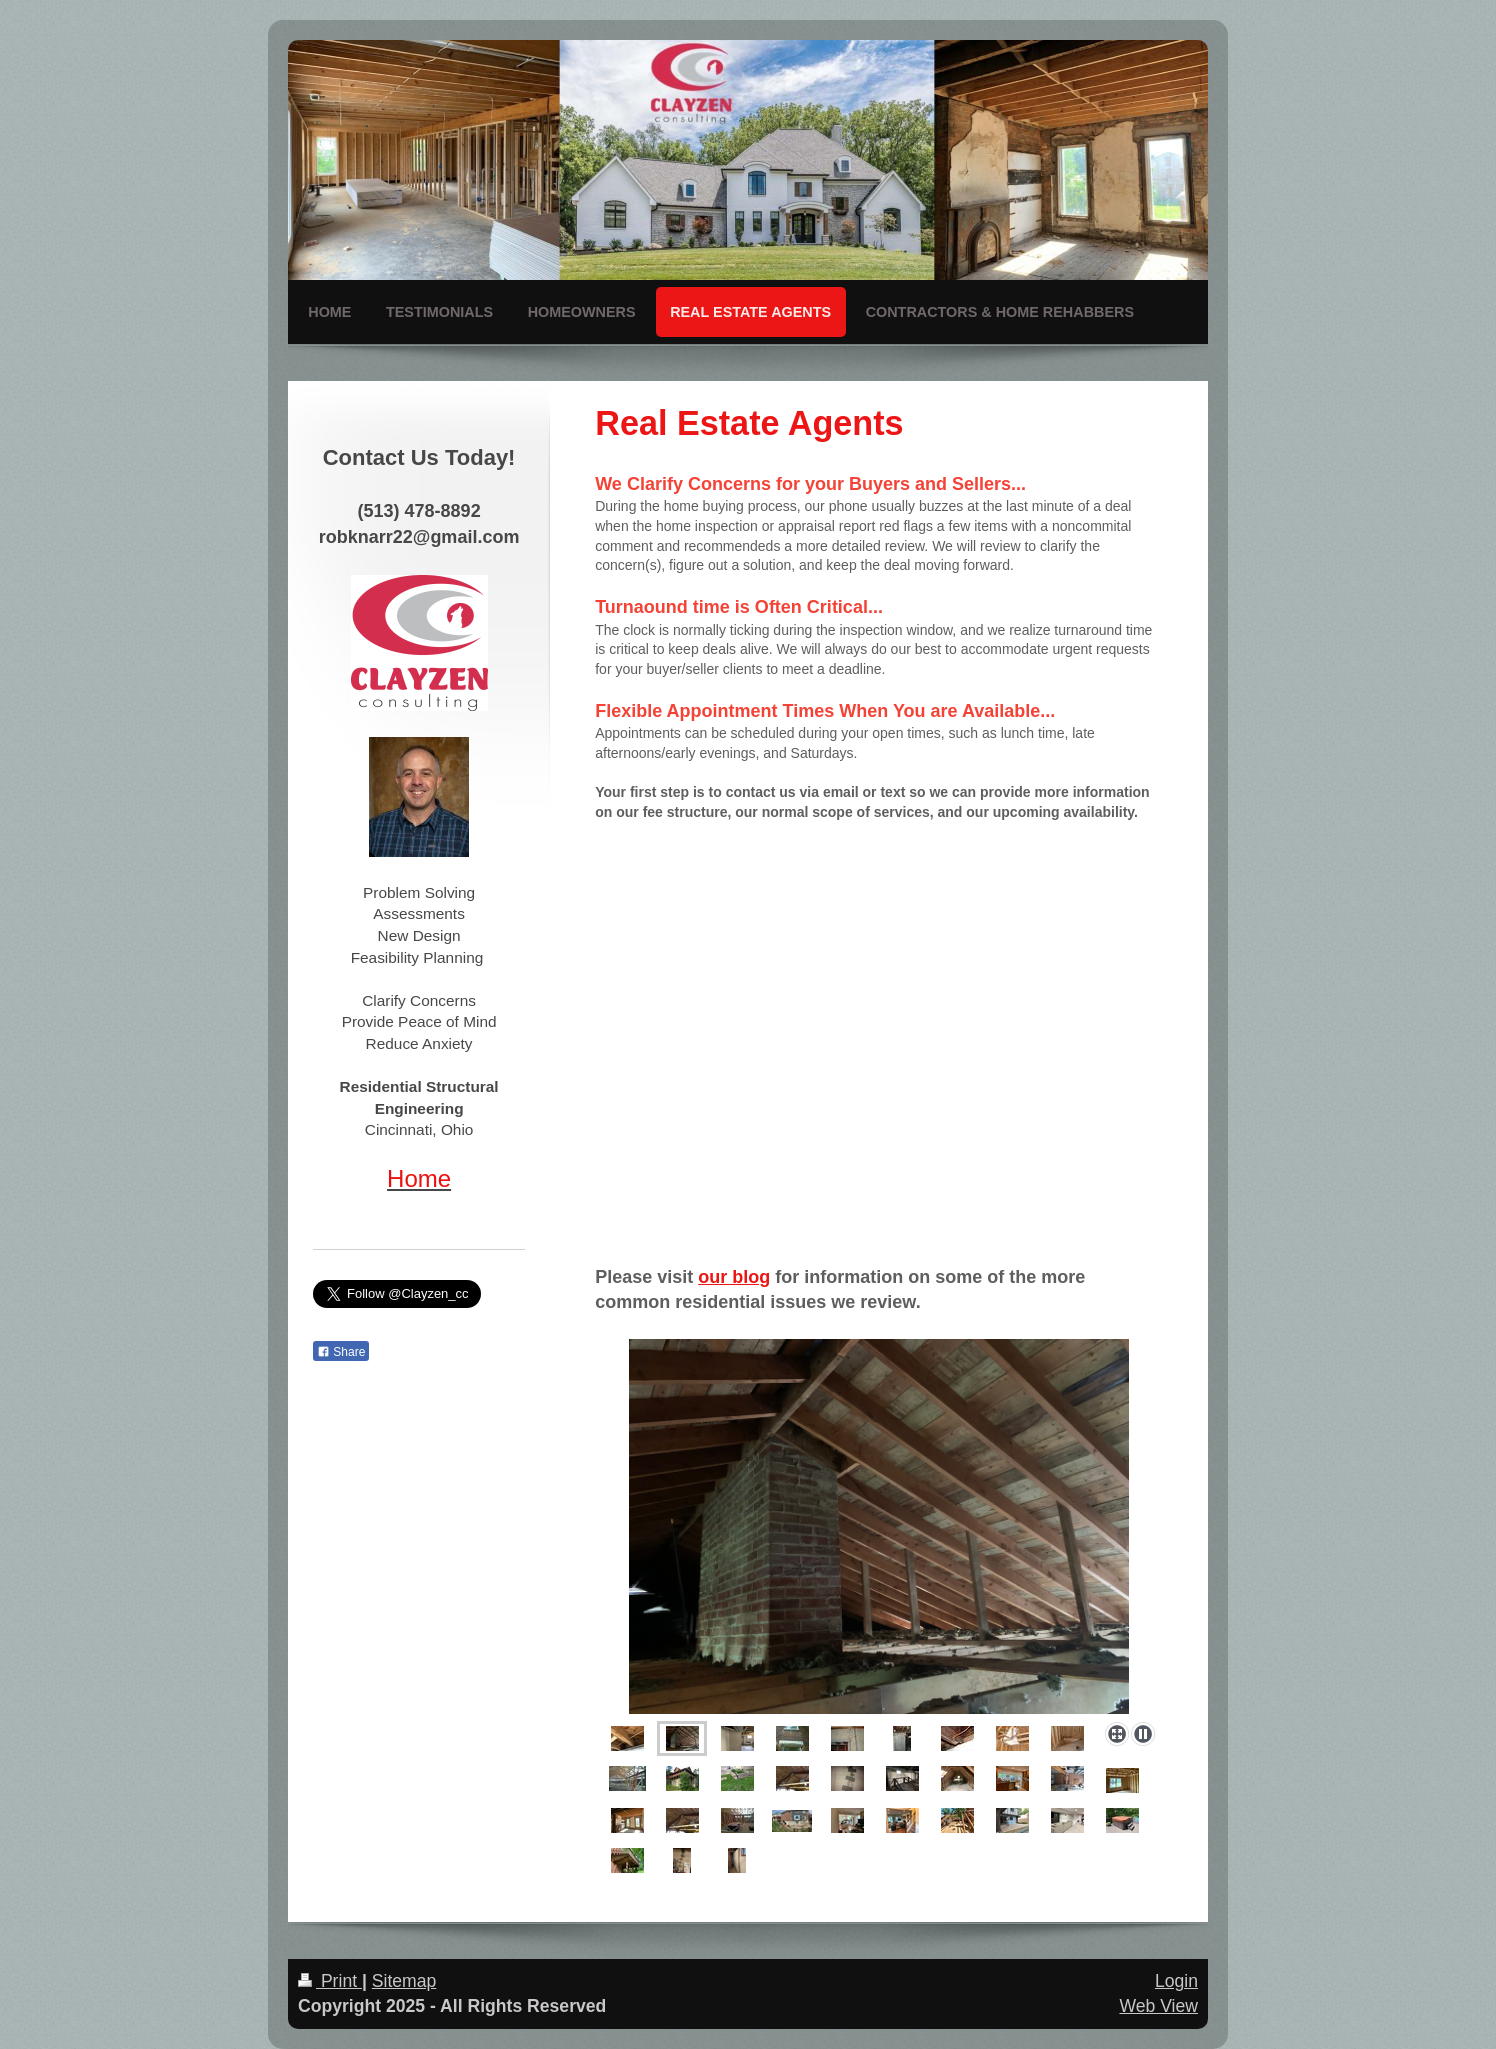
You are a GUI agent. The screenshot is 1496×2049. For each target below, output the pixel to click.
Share (341, 1352)
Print (330, 1981)
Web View (1158, 2006)
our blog (734, 1277)
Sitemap (404, 1981)
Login (1176, 1981)
